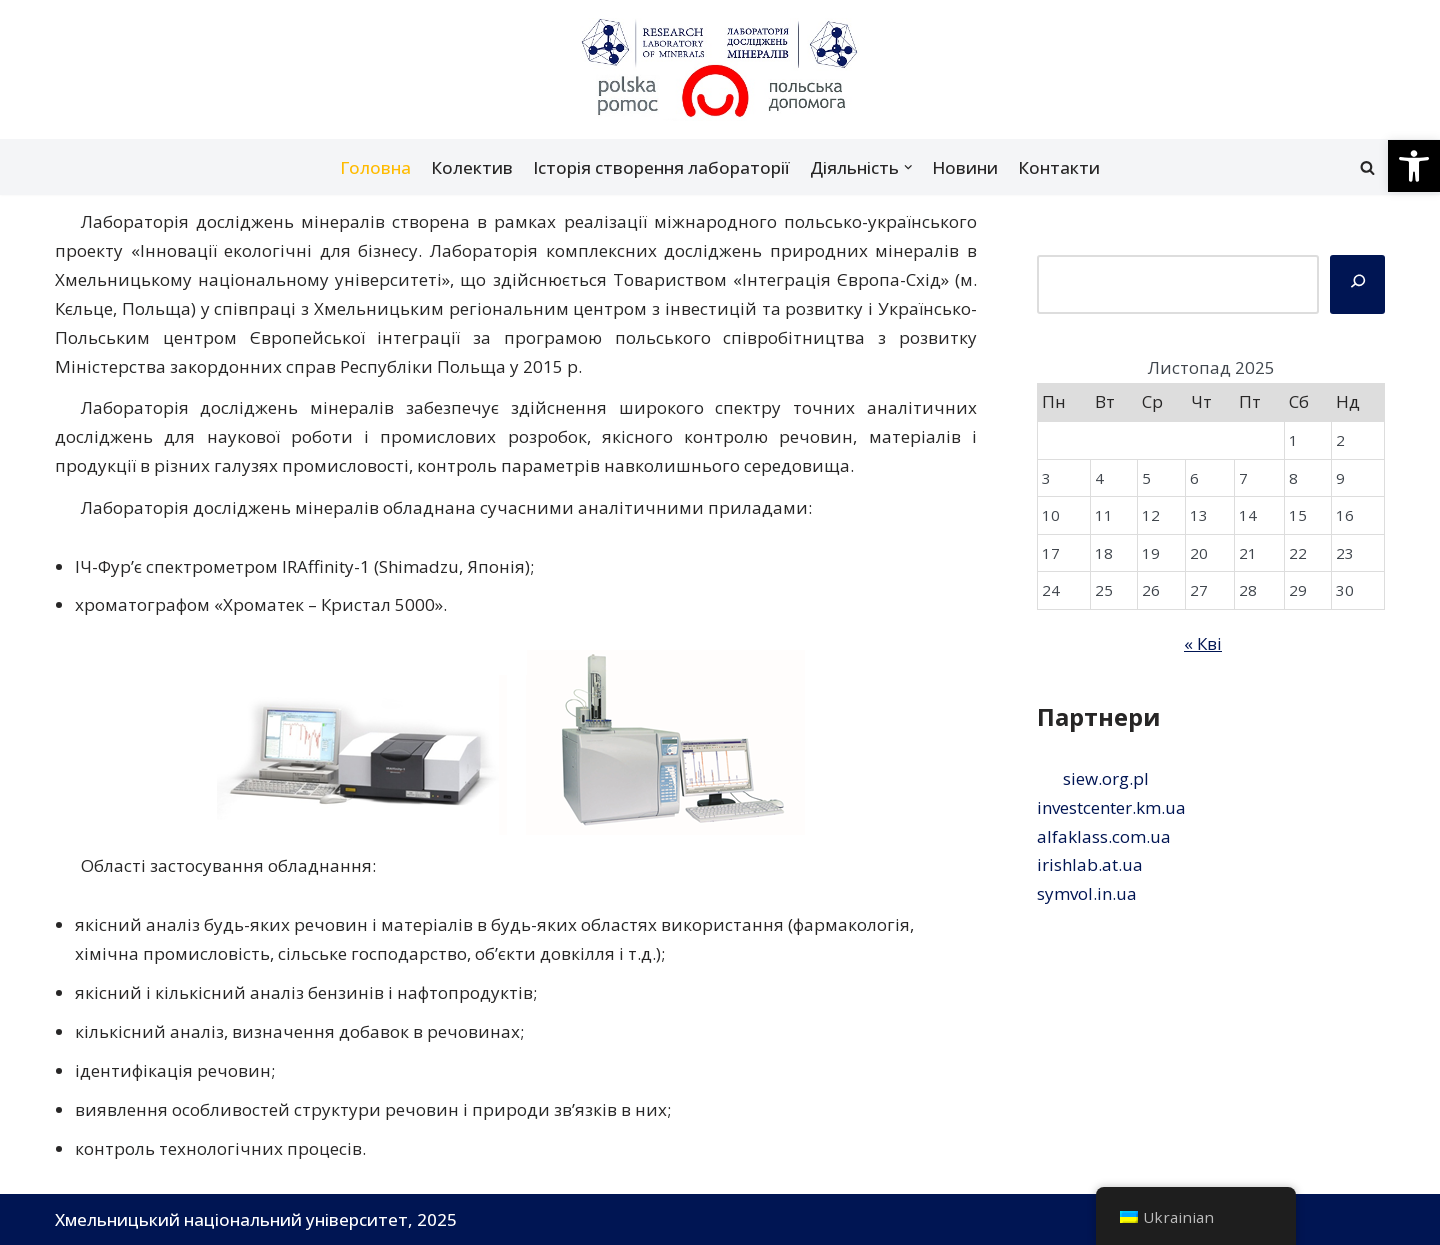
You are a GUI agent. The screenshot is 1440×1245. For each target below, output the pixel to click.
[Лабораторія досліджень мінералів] (720, 69)
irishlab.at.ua (1090, 864)
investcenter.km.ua (1111, 807)
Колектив (472, 167)
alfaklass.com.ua (1104, 836)
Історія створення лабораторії (661, 167)
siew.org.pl (1106, 778)
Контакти (1059, 167)
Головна (375, 167)
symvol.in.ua (1087, 893)
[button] (1414, 166)
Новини (965, 167)
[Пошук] (1367, 167)
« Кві (1203, 643)
